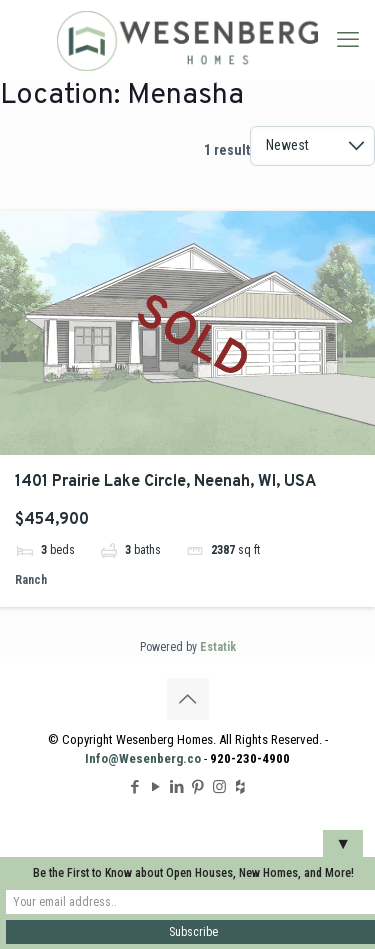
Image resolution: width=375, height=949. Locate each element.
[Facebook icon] (135, 787)
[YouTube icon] (156, 787)
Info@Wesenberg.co (143, 758)
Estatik (218, 647)
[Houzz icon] (240, 787)
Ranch (31, 580)
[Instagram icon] (219, 787)
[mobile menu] (348, 40)
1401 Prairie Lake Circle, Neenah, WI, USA (165, 482)
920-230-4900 (250, 758)
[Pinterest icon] (198, 787)
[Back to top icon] (188, 699)
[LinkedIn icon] (177, 787)
